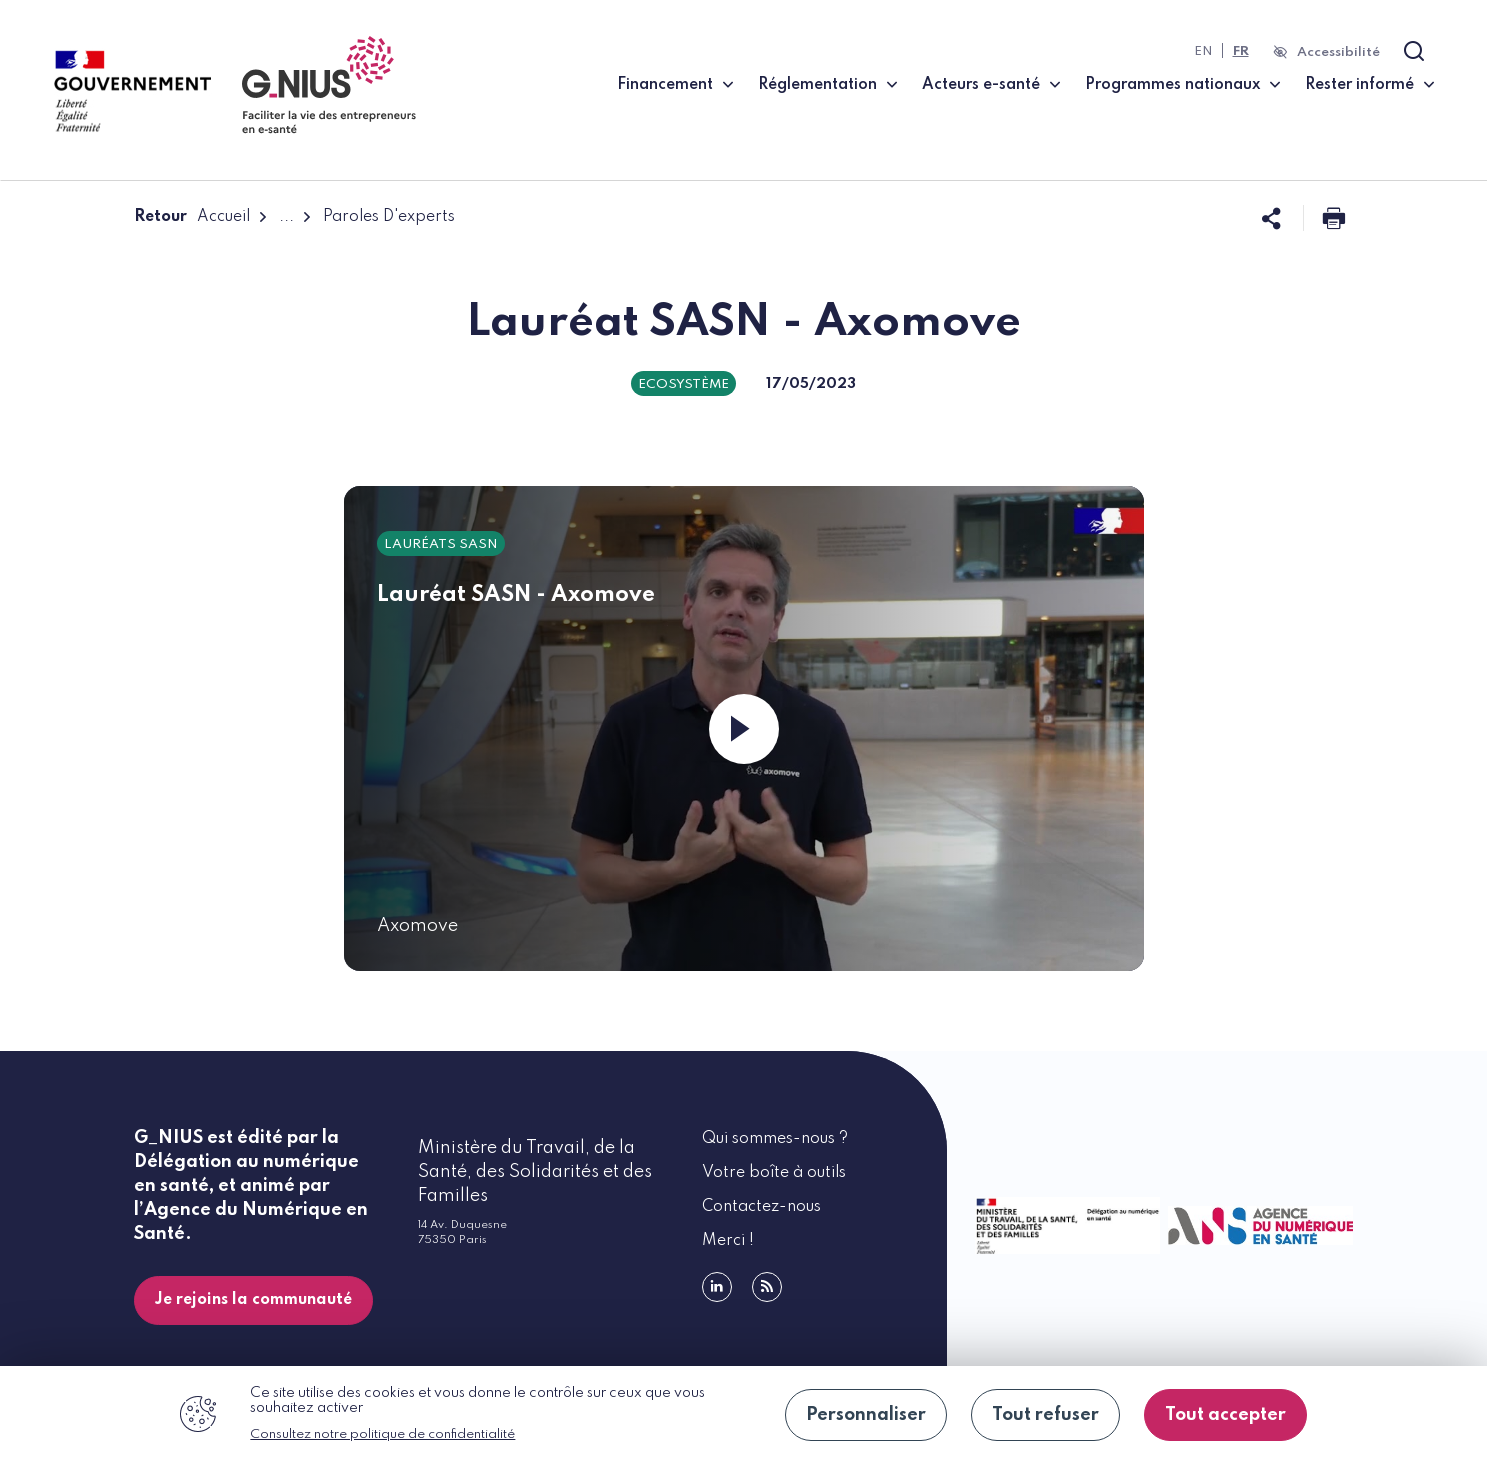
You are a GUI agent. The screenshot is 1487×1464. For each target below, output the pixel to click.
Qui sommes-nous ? (775, 1139)
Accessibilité (1338, 52)
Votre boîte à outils (774, 1173)
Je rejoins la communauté (253, 1300)
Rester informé (1359, 85)
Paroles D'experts (389, 217)
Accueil (223, 217)
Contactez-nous (761, 1207)
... (286, 217)
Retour (160, 217)
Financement (665, 85)
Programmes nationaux (1172, 85)
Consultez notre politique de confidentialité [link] (382, 1434)
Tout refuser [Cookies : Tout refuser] (1045, 1415)
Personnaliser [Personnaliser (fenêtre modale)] (866, 1415)
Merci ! (728, 1241)
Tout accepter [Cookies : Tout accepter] (1225, 1415)
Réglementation (817, 85)
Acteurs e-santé (981, 85)
